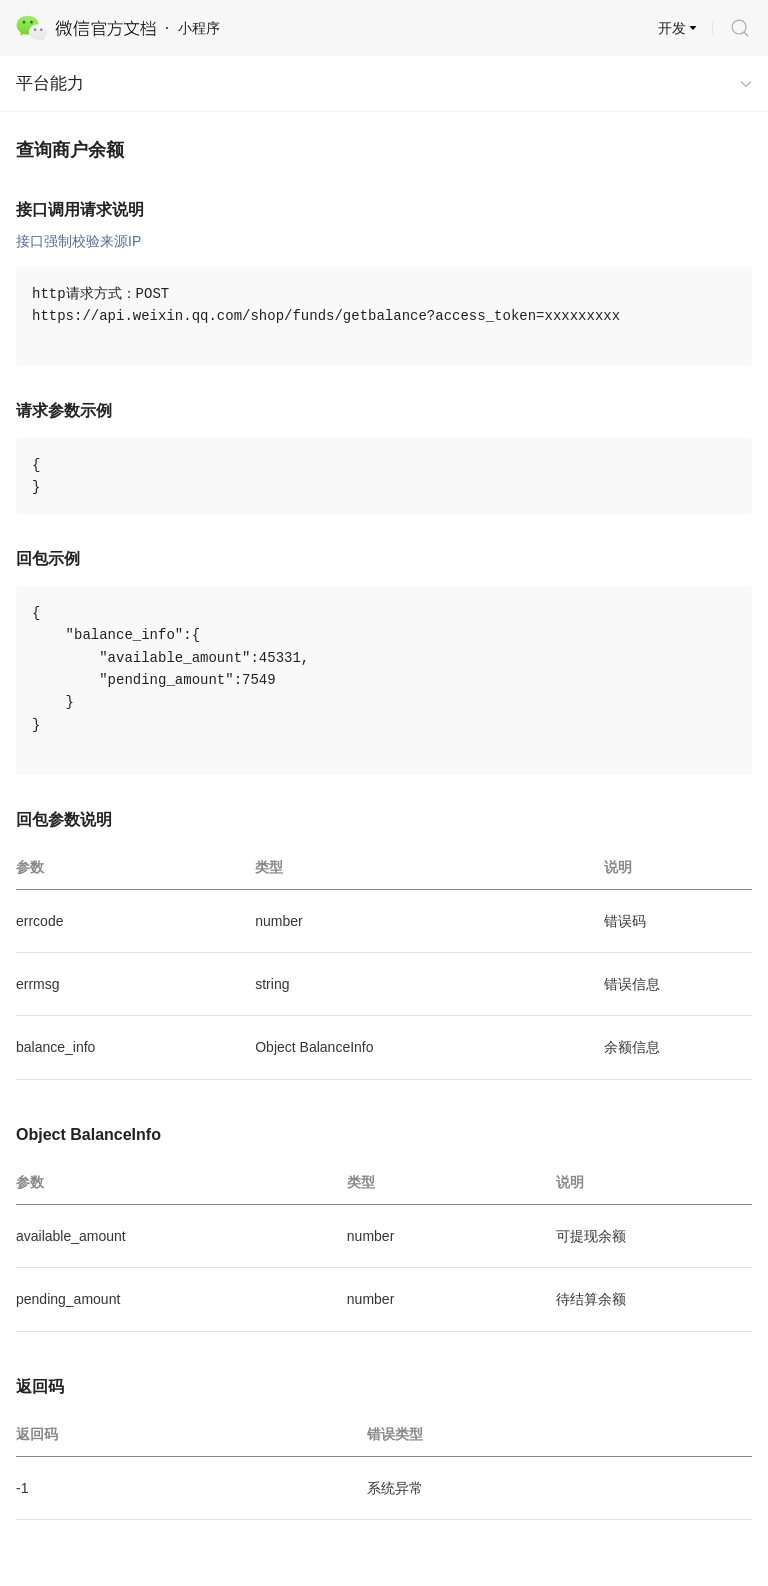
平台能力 (50, 83)
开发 (672, 28)
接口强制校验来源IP (78, 241)
